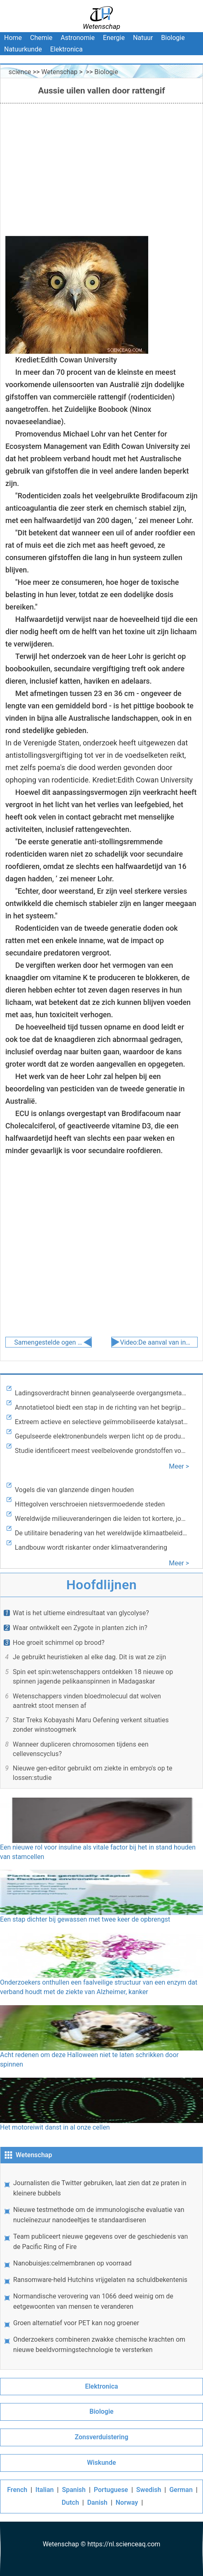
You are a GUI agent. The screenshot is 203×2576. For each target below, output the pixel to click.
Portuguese (111, 2490)
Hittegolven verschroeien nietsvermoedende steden (90, 1504)
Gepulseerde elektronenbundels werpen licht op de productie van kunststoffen (101, 1436)
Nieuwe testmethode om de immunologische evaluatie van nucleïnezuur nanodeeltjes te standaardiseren (98, 2215)
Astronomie (78, 38)
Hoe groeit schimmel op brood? (59, 1642)
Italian (44, 2490)
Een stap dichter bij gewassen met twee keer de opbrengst (101, 1896)
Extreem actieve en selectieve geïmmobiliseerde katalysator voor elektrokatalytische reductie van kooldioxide (101, 1422)
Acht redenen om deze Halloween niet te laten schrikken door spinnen (101, 2036)
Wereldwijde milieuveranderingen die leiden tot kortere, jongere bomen (101, 1519)
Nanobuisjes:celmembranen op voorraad (72, 2263)
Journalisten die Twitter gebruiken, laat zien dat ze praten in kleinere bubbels (100, 2188)
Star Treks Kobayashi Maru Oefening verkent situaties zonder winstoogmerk (91, 1724)
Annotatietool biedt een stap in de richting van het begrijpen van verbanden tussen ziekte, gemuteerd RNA (101, 1407)
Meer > (179, 1466)
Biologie (172, 38)
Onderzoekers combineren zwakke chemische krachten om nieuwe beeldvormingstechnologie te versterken (99, 2344)
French (17, 2490)
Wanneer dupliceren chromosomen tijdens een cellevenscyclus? (80, 1749)
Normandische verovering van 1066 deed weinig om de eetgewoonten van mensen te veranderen (93, 2301)
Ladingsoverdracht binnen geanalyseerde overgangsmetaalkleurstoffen (101, 1393)
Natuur (143, 38)
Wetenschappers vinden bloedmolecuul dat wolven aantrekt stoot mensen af (87, 1701)
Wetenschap (59, 72)
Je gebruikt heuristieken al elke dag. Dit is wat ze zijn (89, 1657)
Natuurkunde (23, 49)
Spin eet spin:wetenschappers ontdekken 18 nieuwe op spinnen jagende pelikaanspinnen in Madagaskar (93, 1676)
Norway (127, 2502)
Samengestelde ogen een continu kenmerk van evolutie (49, 1342)
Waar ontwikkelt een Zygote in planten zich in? (80, 1628)
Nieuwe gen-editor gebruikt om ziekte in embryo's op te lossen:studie (92, 1773)
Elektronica (66, 49)
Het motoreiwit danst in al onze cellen (101, 2104)
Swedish (148, 2490)
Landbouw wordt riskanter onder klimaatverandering (91, 1547)
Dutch (70, 2502)
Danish (97, 2502)
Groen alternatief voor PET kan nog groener (76, 2323)
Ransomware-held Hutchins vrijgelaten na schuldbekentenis (100, 2280)
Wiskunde (101, 2462)
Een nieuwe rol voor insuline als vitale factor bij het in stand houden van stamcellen (101, 1829)
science (20, 72)
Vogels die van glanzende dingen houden (74, 1490)
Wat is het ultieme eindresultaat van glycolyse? (81, 1613)
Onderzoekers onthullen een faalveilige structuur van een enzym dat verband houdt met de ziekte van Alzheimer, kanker (101, 1964)
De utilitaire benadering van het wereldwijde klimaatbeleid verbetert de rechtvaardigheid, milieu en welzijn (101, 1533)
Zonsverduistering (101, 2437)
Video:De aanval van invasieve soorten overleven (155, 1342)
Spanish (74, 2490)
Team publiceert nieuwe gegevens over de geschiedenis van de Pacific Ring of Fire (100, 2242)
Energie (114, 38)
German (181, 2490)
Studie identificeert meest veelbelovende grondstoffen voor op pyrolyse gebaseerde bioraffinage (101, 1451)
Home (13, 38)
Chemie (41, 38)
